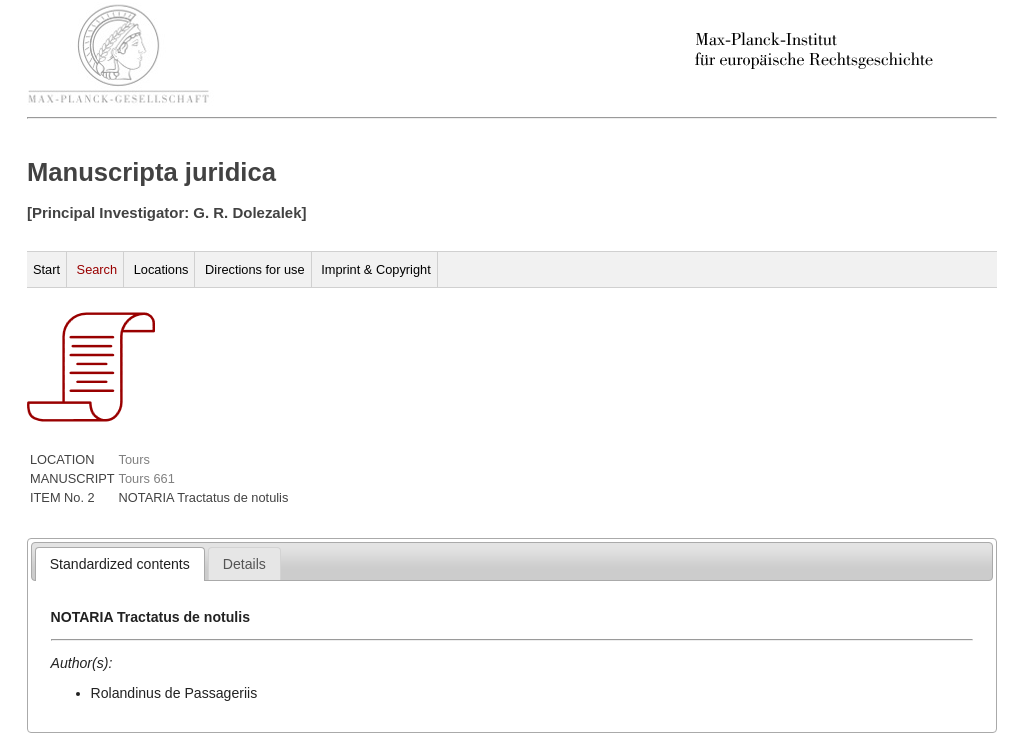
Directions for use (255, 269)
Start (46, 269)
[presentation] (120, 564)
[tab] (120, 564)
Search (97, 269)
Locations (161, 269)
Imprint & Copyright (376, 269)
